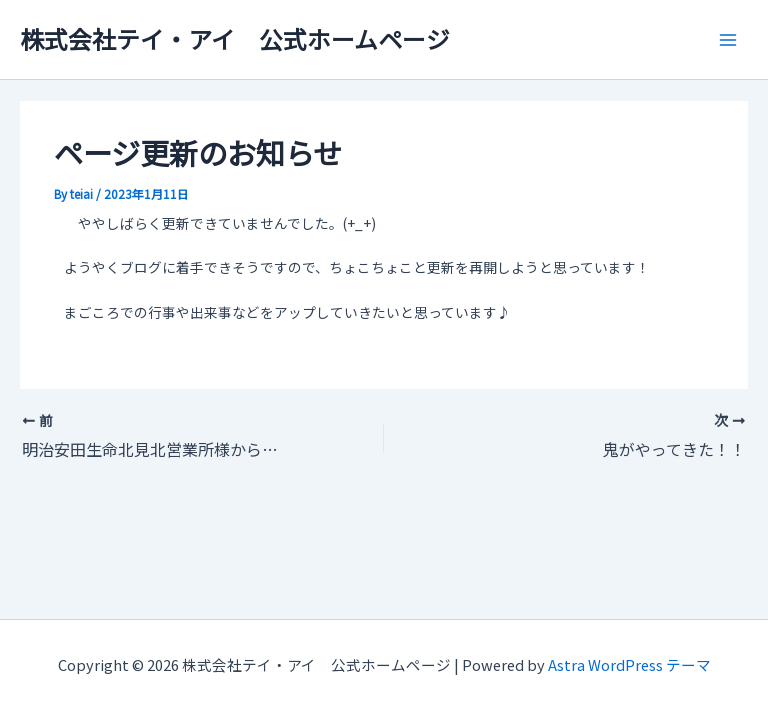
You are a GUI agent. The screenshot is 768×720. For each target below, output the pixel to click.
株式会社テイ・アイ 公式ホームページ (235, 38)
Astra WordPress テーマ (629, 664)
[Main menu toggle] (728, 39)
